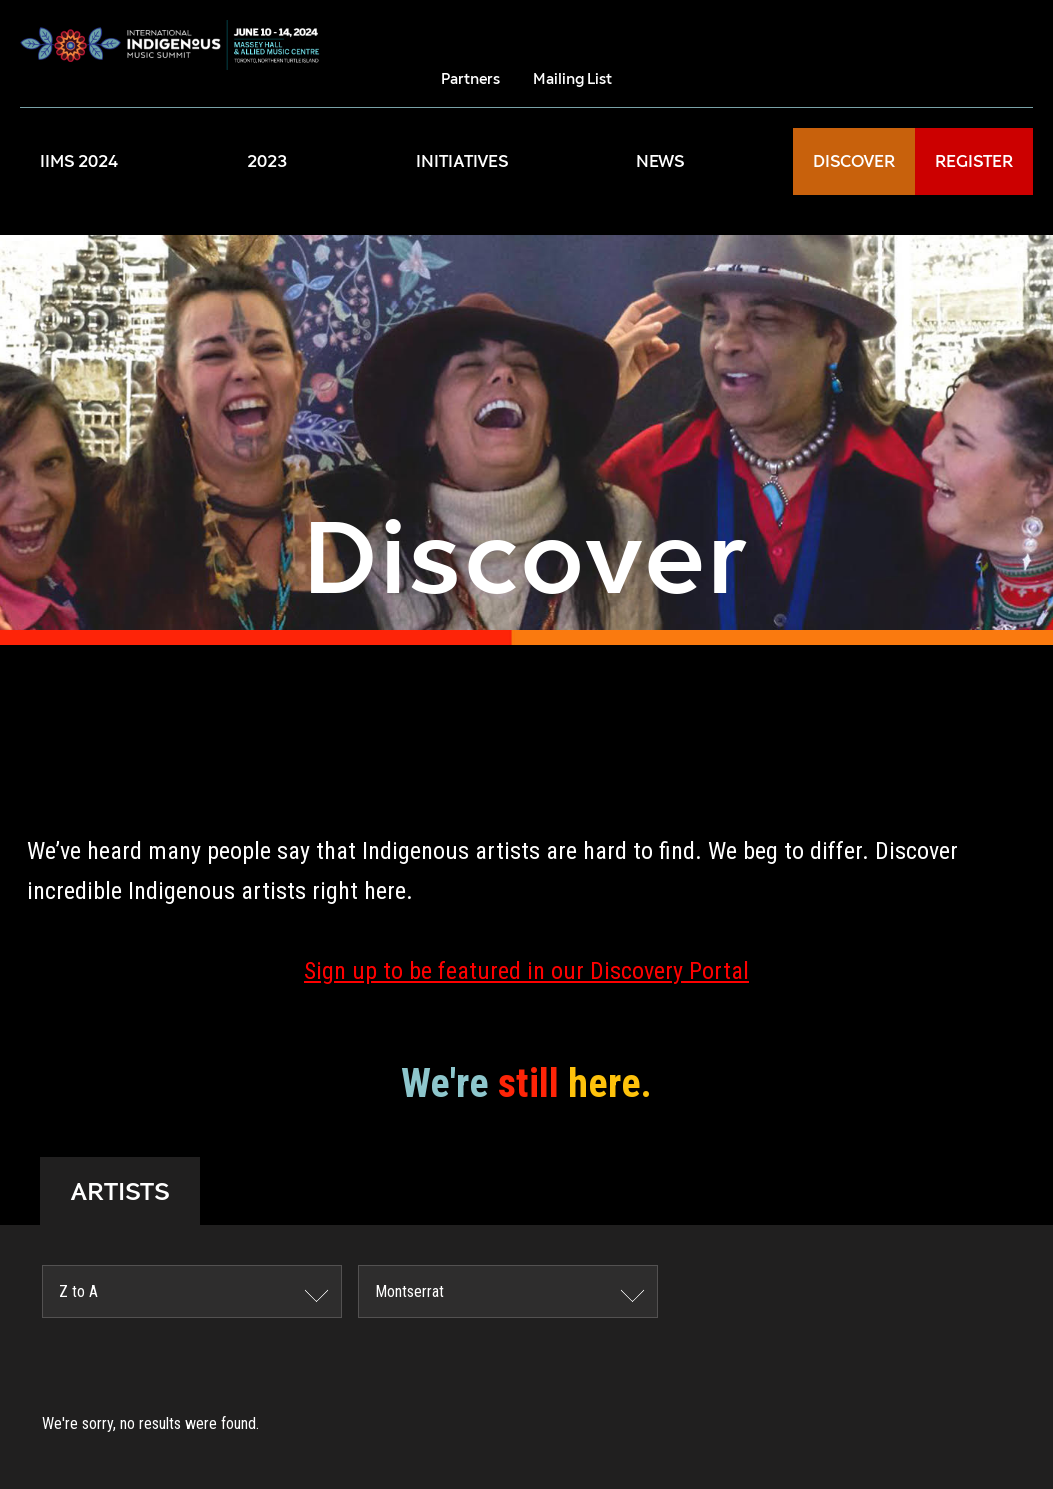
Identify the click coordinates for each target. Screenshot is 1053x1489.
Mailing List (572, 78)
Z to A (78, 1291)
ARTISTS (120, 1191)
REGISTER (974, 161)
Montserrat (409, 1291)
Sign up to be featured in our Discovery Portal (526, 971)
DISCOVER (854, 161)
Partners (470, 78)
